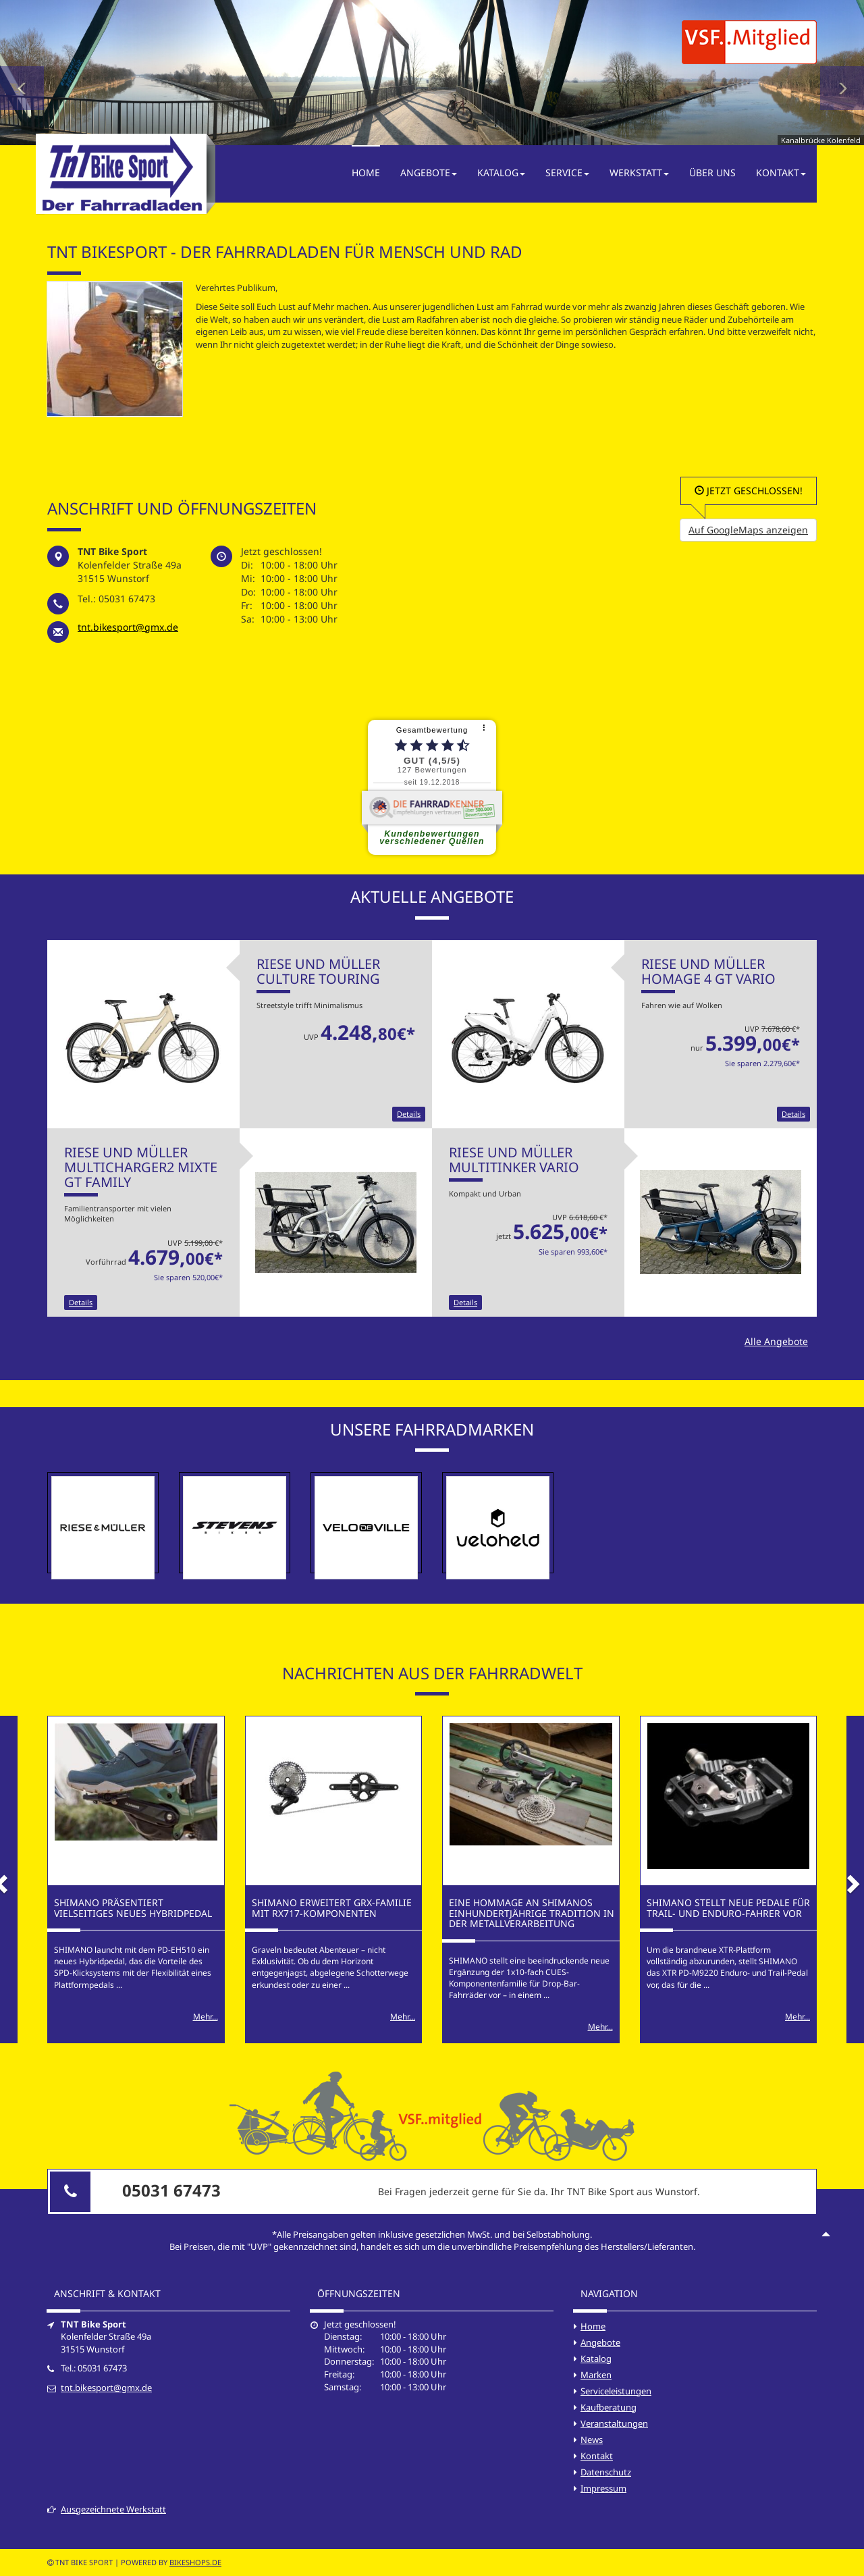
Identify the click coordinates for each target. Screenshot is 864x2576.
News (591, 2440)
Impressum (603, 2488)
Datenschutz (605, 2472)
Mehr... (205, 2016)
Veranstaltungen (614, 2423)
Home (366, 172)
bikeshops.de (195, 2562)
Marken (596, 2375)
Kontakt (596, 2456)
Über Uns (712, 172)
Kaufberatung (608, 2407)
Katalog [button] (501, 172)
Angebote (600, 2342)
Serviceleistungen (615, 2391)
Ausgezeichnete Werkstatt (106, 2509)
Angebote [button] (428, 172)
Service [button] (567, 172)
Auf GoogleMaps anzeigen (748, 529)
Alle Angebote (776, 1341)
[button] (22, 72)
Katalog (596, 2358)
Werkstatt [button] (639, 172)
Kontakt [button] (781, 172)
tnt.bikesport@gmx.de (128, 627)
